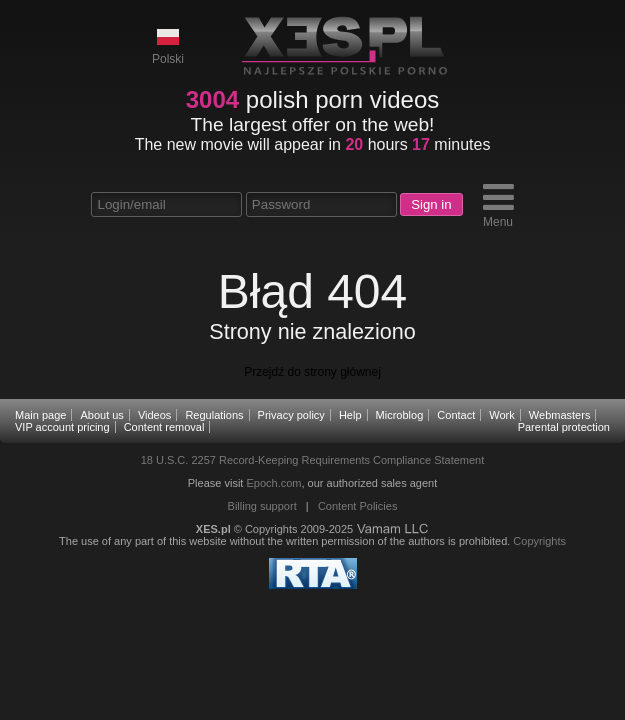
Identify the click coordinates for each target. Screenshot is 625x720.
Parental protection (564, 427)
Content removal (164, 427)
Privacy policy (291, 415)
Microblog (400, 415)
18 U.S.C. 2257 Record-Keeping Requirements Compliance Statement (313, 460)
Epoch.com (273, 483)
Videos (154, 415)
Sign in (431, 204)
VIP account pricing (62, 427)
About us (101, 415)
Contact (456, 415)
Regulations (214, 415)
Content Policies (358, 506)
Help (350, 415)
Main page (40, 415)
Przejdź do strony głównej (312, 372)
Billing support (262, 506)
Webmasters (560, 415)
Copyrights (539, 541)
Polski (168, 45)
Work (501, 415)
